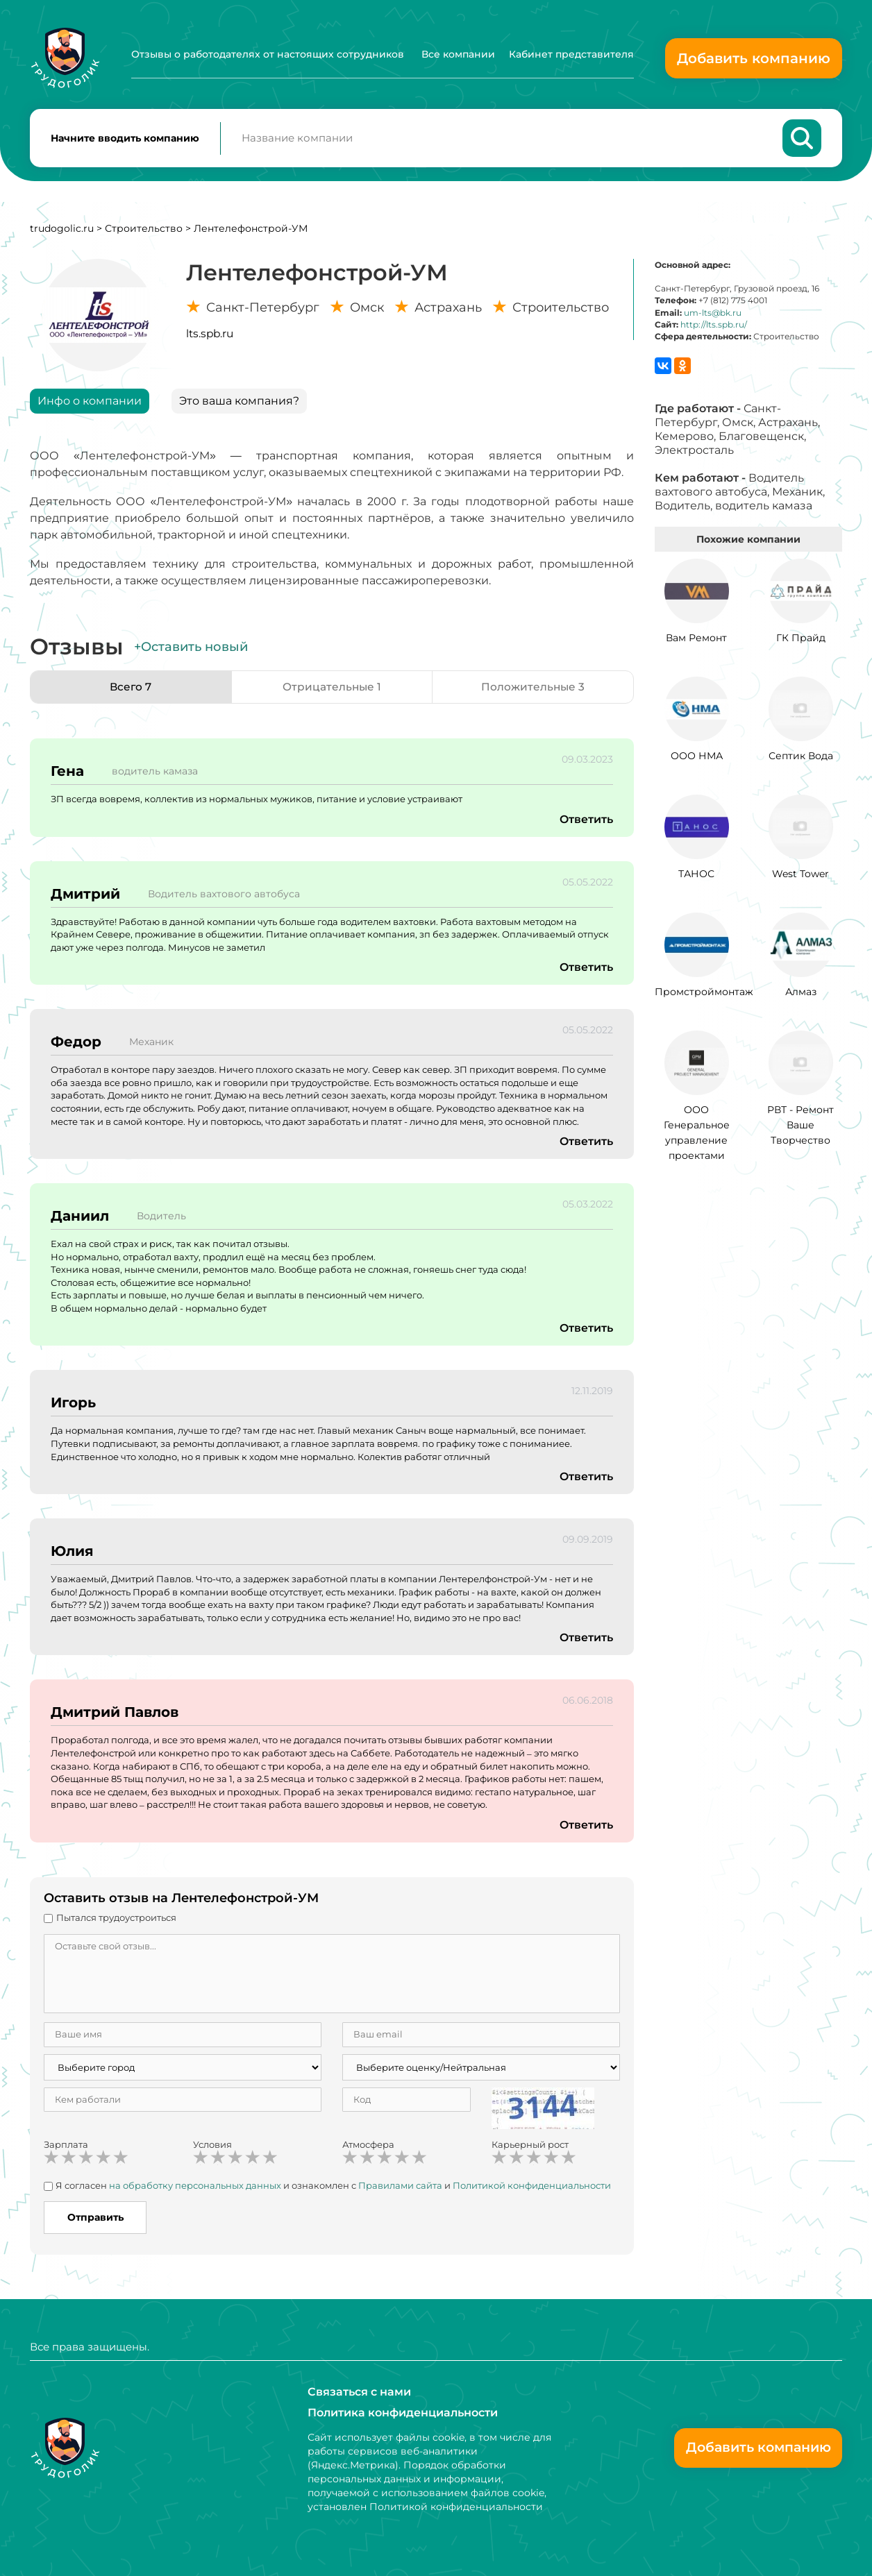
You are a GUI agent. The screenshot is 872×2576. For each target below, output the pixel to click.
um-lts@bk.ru (712, 315)
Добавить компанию (753, 58)
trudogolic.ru (62, 231)
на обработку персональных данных (195, 2188)
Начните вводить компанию (125, 139)
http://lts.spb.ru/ (713, 327)
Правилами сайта (400, 2188)
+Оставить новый (191, 649)
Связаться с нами (359, 2391)
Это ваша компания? (239, 403)
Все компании (458, 54)
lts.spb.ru (209, 336)
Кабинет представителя (571, 54)
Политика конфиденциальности (403, 2412)
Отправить (95, 2220)
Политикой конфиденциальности (532, 2188)
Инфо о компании (89, 403)
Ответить (586, 822)
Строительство (144, 231)
